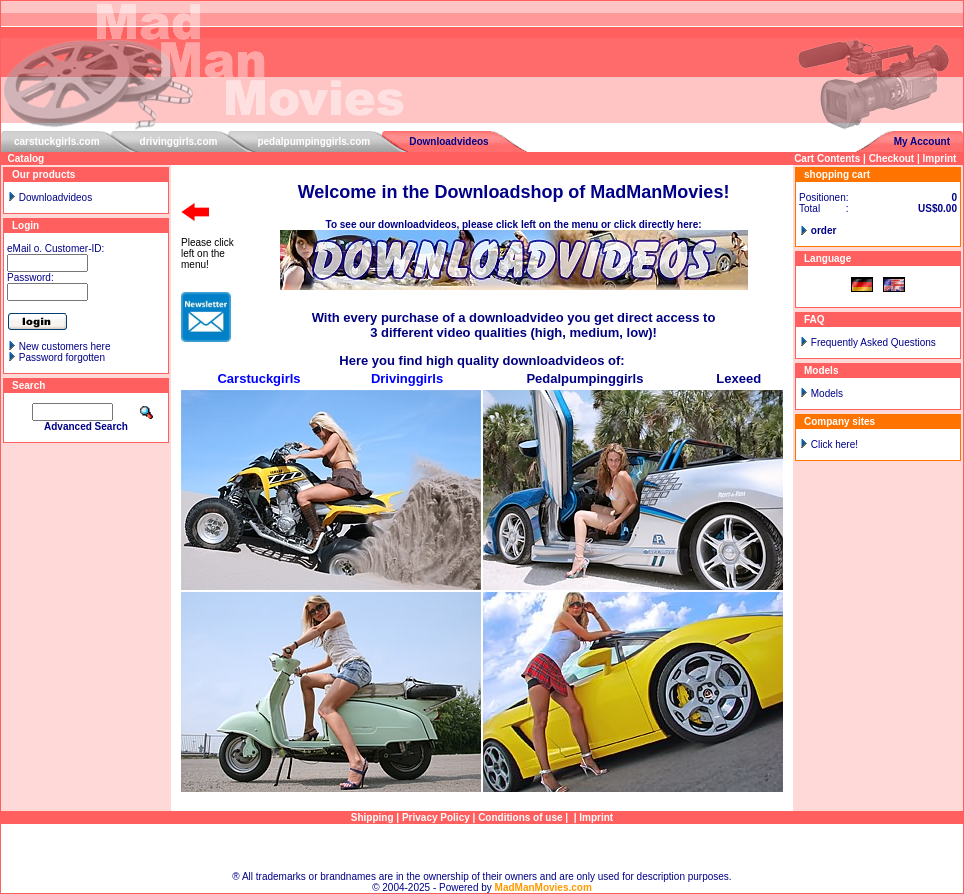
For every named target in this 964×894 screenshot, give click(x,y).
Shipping (372, 817)
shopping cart (837, 174)
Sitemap (482, 847)
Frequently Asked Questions (873, 342)
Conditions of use (520, 817)
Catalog (26, 158)
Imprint (940, 158)
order (824, 230)
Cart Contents (827, 158)
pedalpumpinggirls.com (313, 141)
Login (25, 225)
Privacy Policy (436, 817)
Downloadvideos (448, 141)
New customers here (65, 346)
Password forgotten (62, 357)
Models (827, 393)
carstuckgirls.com (57, 141)
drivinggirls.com (179, 141)
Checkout (892, 158)
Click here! (834, 444)
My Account (922, 141)
